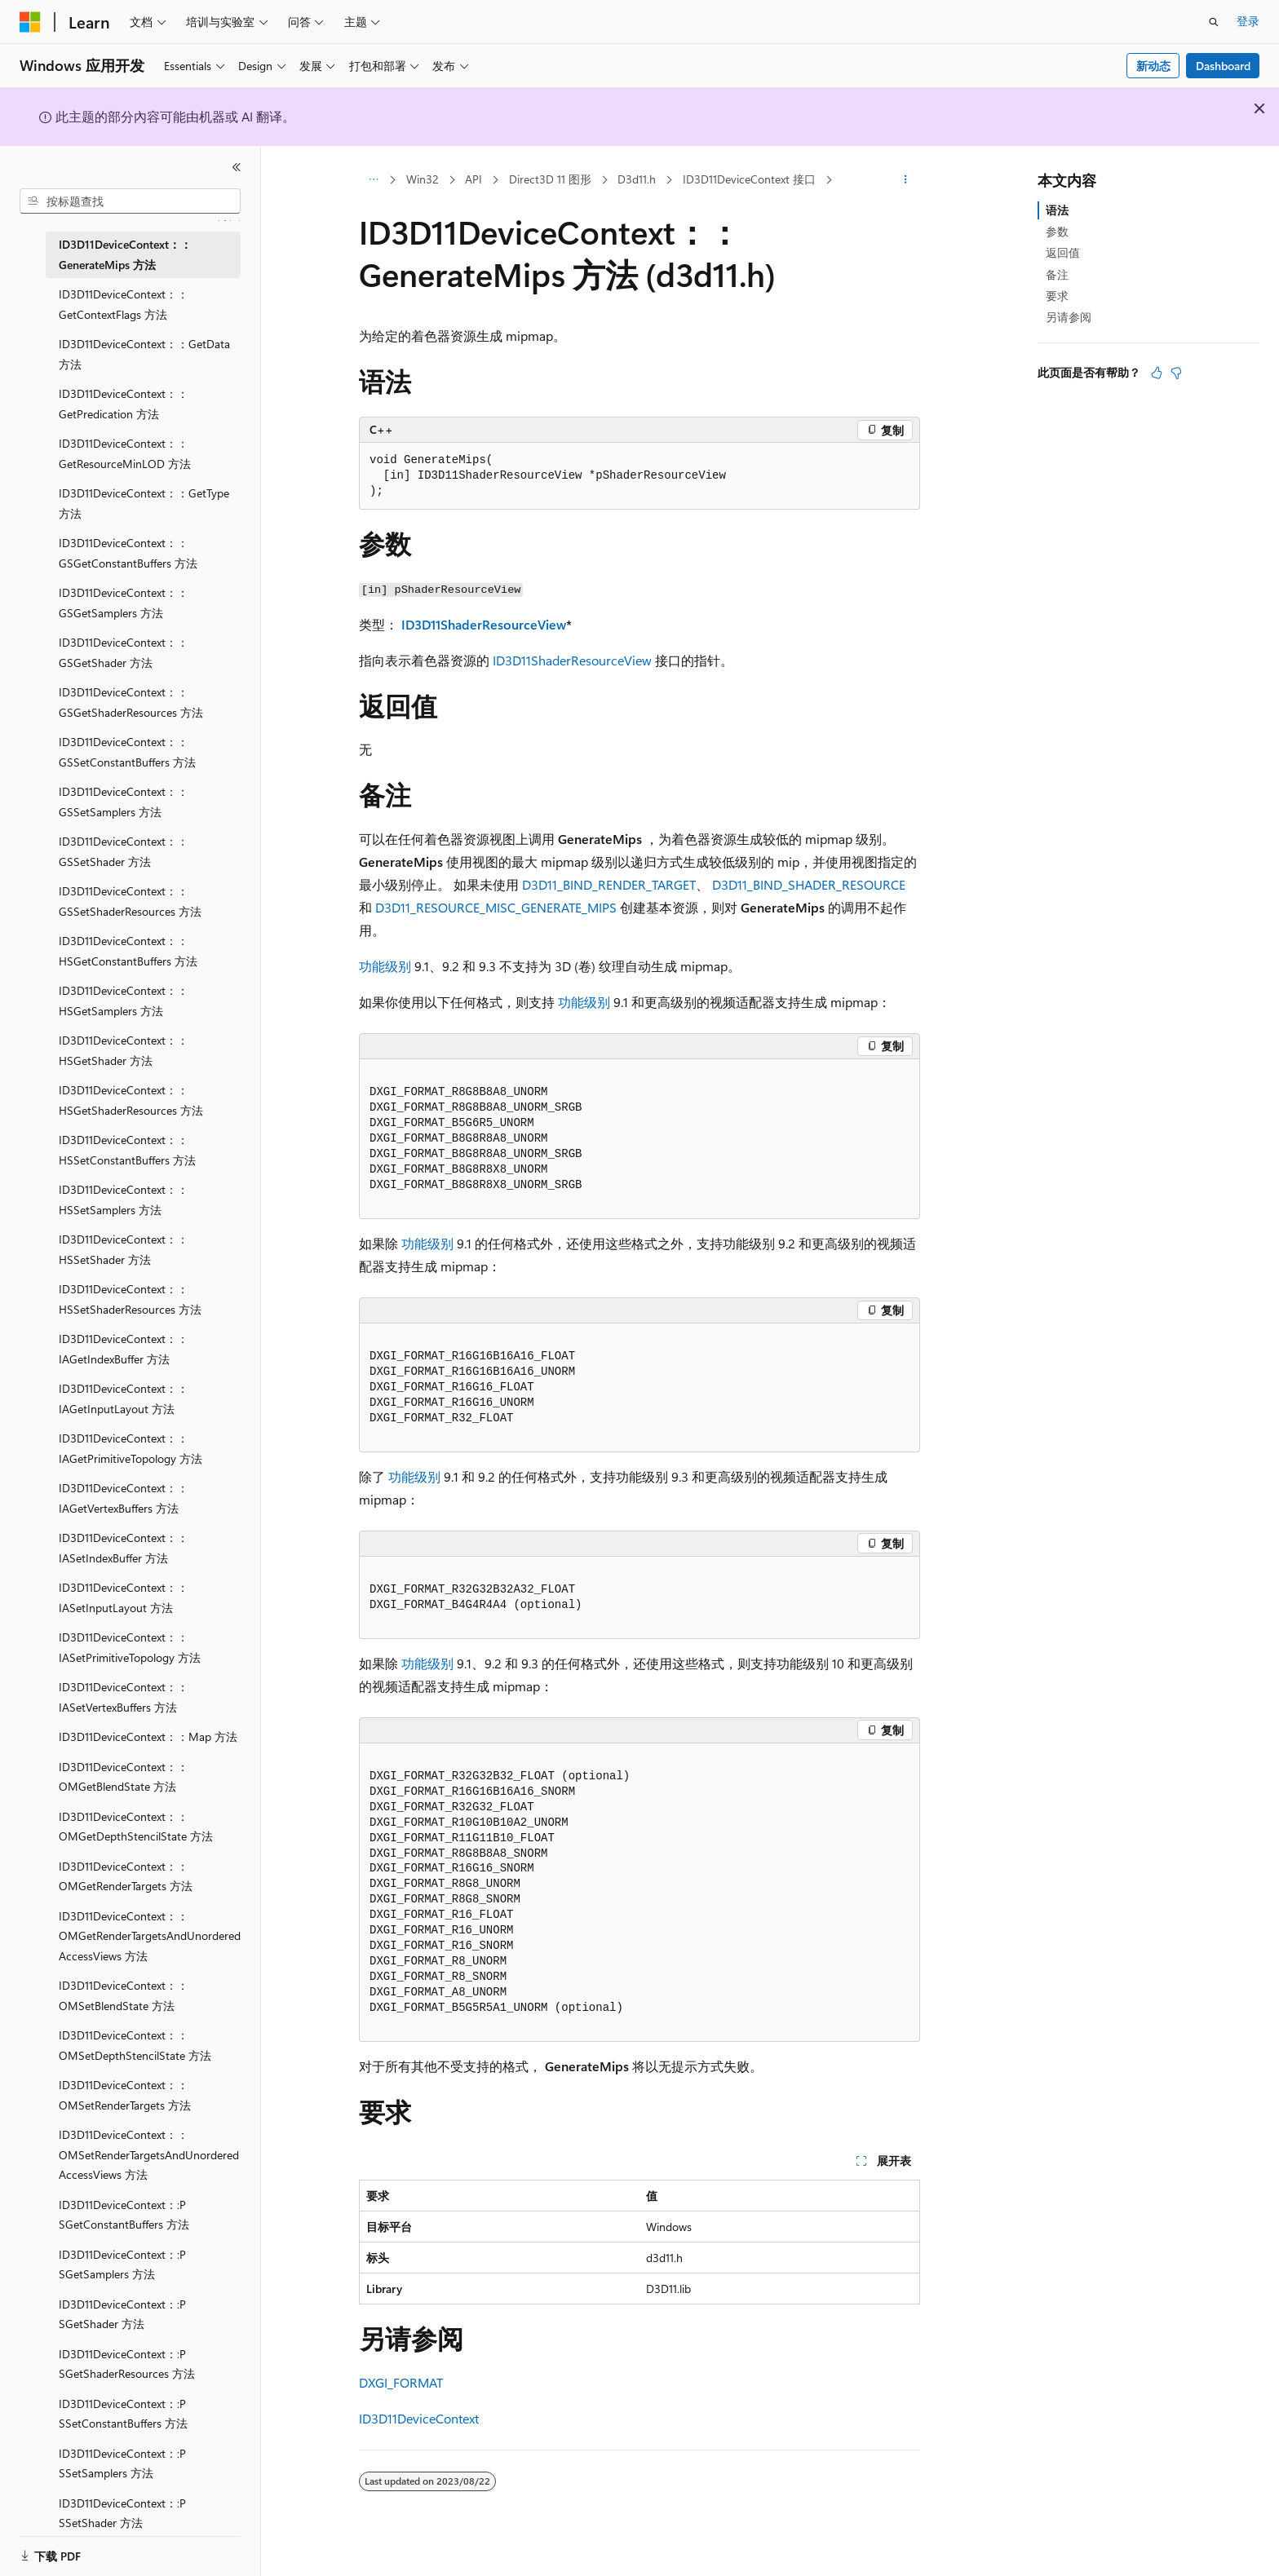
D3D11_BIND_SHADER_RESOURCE (808, 884)
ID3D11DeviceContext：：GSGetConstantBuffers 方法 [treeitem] (128, 553)
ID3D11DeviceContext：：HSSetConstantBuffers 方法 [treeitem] (127, 1150)
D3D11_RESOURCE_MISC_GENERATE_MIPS (496, 907)
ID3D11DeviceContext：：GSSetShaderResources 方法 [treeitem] (130, 901)
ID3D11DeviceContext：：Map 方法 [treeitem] (148, 1736)
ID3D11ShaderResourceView (483, 624)
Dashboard (1223, 65)
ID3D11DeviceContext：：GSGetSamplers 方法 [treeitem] (123, 603)
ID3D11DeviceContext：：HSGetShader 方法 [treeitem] (123, 1050)
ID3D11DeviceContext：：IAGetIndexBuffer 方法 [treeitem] (123, 1349)
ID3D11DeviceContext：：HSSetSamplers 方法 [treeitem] (123, 1199)
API (473, 179)
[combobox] (130, 201)
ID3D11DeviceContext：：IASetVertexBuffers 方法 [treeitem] (123, 1697)
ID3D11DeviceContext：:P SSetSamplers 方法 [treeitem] (122, 2463)
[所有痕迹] (373, 180)
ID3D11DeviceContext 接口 (749, 179)
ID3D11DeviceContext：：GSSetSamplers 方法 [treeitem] (123, 802)
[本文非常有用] (1156, 372)
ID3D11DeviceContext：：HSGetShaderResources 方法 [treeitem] (131, 1100)
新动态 (1153, 65)
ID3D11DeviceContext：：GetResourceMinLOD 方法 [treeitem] (125, 453)
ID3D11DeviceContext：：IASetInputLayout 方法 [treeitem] (123, 1597)
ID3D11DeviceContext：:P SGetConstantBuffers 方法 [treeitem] (124, 2215)
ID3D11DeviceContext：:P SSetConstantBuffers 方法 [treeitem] (123, 2414)
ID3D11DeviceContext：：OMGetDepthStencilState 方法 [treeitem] (136, 1827)
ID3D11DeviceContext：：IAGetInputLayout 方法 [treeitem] (123, 1398)
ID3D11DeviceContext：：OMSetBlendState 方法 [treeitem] (123, 1995)
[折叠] (236, 167)
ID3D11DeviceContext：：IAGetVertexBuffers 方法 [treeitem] (123, 1498)
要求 (1057, 295)
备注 (1057, 274)
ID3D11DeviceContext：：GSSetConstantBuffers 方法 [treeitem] (127, 752)
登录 (1248, 21)
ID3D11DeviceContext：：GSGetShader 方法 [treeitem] (123, 652)
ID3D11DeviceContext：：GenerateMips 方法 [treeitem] (125, 254)
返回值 (1063, 252)
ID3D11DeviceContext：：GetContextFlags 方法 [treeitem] (123, 304)
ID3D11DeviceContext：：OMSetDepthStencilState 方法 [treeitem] (135, 2045)
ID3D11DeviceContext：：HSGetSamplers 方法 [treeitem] (123, 1000)
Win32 (422, 179)
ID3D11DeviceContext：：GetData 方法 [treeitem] (144, 354)
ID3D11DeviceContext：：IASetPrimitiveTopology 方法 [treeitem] (130, 1647)
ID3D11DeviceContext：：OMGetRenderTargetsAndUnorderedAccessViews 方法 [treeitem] (150, 1936)
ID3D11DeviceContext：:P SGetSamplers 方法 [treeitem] (122, 2264)
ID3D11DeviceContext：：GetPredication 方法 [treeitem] (123, 404)
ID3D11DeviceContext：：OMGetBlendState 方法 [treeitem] (123, 1777)
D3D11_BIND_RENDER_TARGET (609, 884)
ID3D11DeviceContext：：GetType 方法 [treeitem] (144, 503)
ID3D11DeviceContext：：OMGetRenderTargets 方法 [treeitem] (126, 1876)
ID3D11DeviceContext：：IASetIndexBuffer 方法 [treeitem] (123, 1548)
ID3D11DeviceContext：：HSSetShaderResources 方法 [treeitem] (130, 1299)
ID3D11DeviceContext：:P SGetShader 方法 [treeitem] (122, 2314)
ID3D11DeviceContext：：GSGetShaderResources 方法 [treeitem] (131, 702)
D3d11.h (636, 179)
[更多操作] (906, 180)
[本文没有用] (1176, 372)
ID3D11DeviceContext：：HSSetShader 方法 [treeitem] (123, 1249)
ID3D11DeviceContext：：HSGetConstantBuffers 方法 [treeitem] (128, 951)
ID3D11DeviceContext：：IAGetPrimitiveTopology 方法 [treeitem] (130, 1448)
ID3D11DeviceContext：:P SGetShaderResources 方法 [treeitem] (127, 2364)
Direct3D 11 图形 (550, 179)
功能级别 (385, 965)
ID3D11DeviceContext (419, 2418)
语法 (1057, 210)
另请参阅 (1068, 317)
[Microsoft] (30, 22)
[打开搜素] (1213, 22)
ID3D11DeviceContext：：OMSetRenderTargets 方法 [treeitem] (125, 2095)
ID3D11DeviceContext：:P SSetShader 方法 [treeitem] (122, 2513)
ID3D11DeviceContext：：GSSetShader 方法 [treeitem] (123, 851)
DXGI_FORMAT (401, 2382)
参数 (1057, 231)
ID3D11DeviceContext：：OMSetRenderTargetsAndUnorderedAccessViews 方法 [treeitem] (149, 2154)
